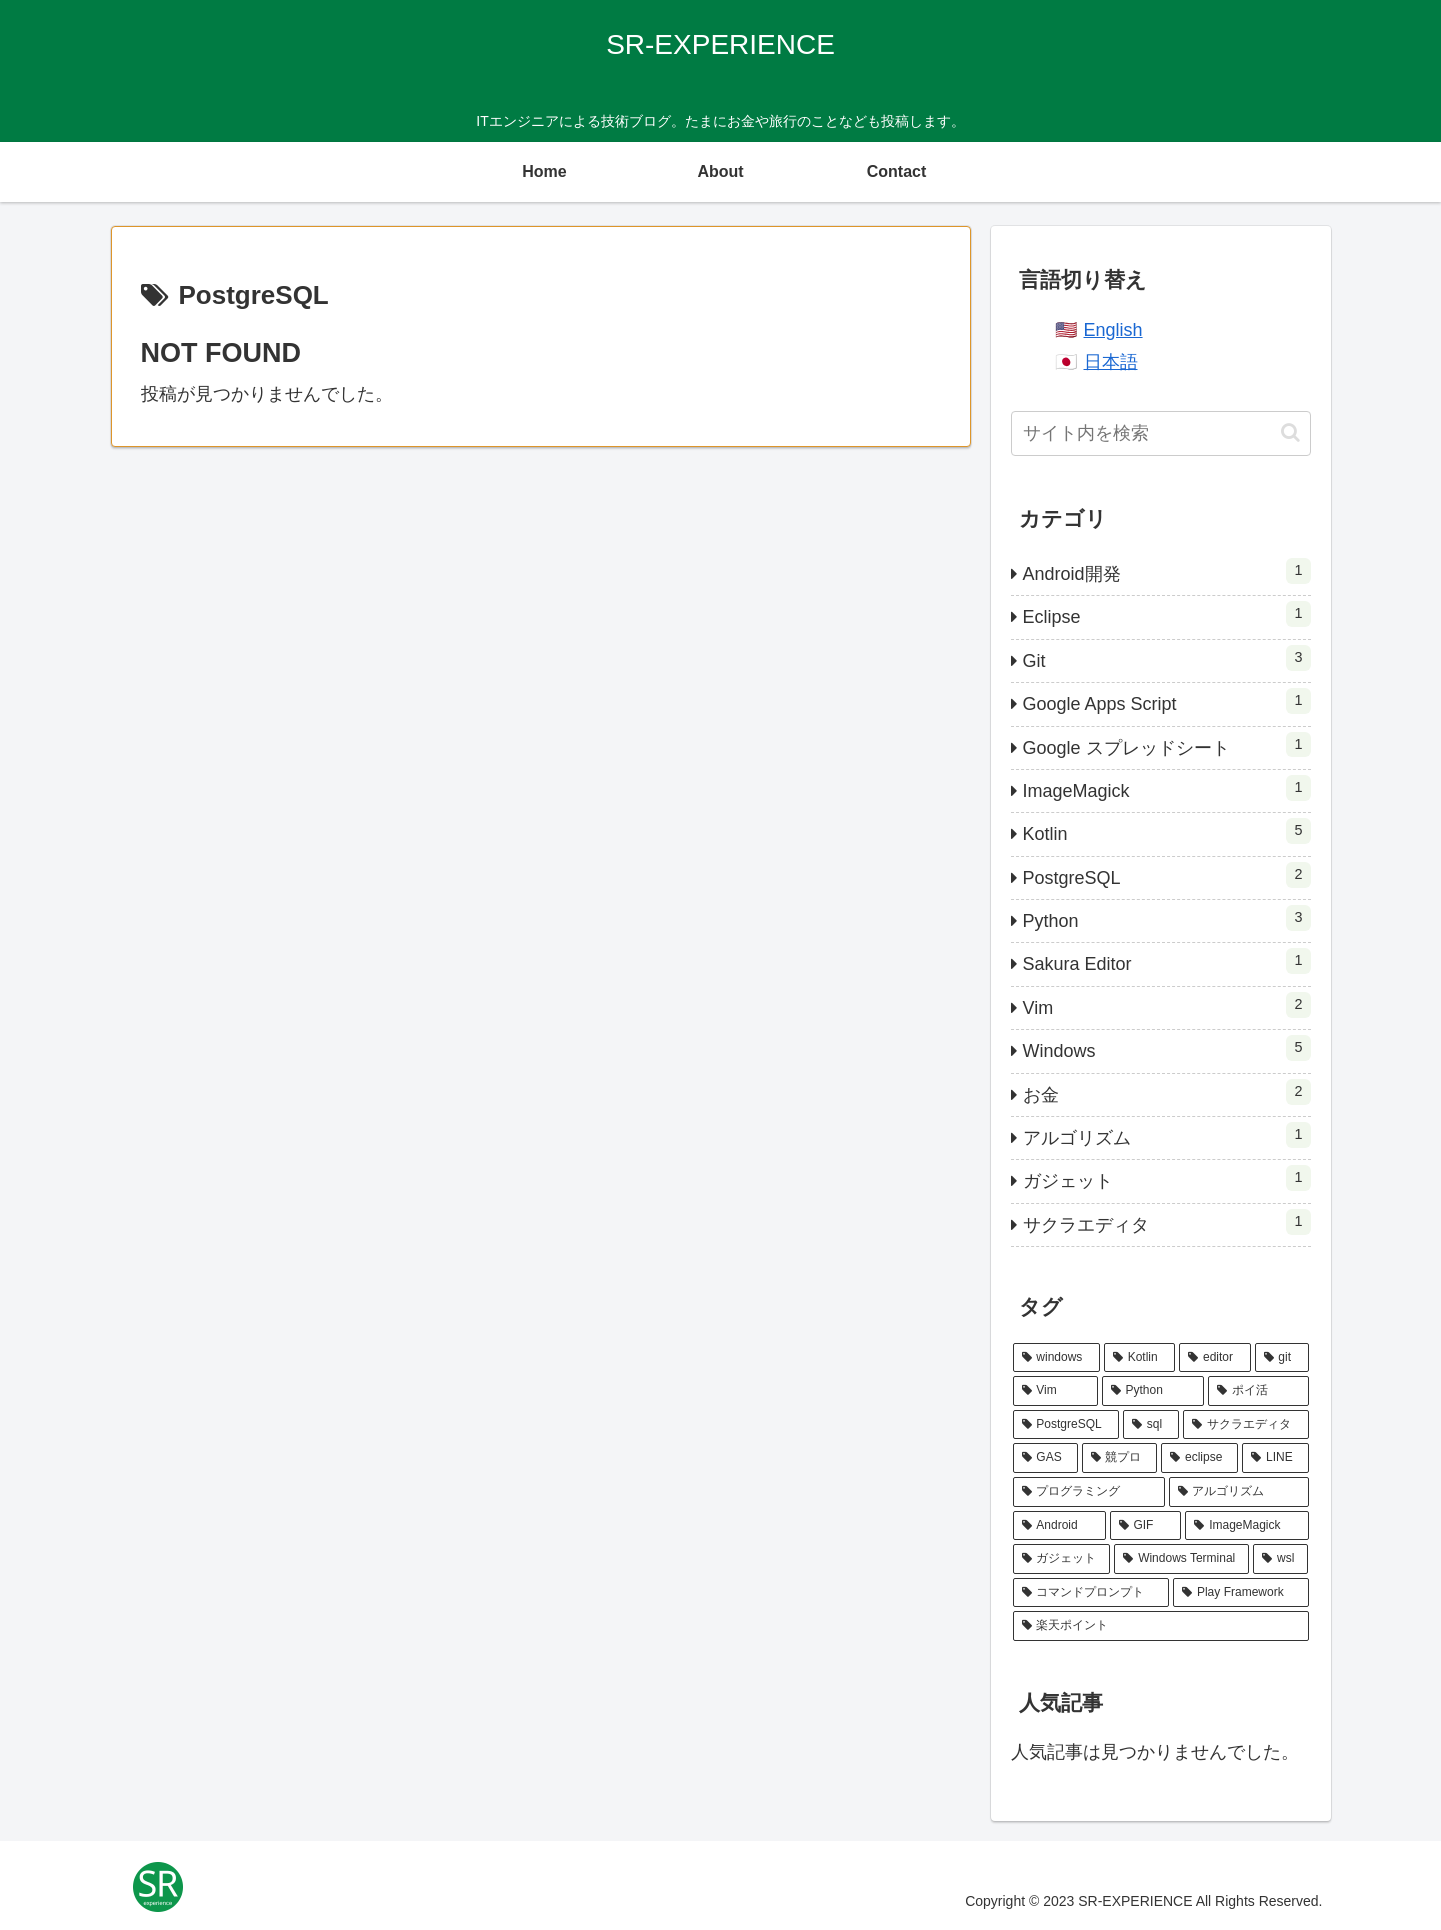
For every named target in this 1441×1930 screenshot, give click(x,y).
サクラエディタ (1167, 1222)
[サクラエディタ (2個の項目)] (1245, 1425)
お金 (1167, 1092)
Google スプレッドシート (1167, 745)
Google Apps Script (1167, 701)
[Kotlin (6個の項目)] (1139, 1358)
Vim (1167, 1005)
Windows (1167, 1048)
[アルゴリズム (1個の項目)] (1239, 1492)
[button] (1290, 432)
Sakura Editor (1167, 961)
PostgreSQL (1167, 875)
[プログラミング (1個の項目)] (1089, 1492)
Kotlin (1167, 831)
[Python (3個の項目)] (1153, 1391)
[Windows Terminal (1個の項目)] (1181, 1559)
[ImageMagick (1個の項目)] (1246, 1526)
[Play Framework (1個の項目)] (1240, 1593)
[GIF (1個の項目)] (1146, 1526)
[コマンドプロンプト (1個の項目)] (1091, 1593)
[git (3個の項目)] (1282, 1358)
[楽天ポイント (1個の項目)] (1161, 1626)
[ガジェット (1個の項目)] (1062, 1559)
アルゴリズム (1167, 1135)
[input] (1161, 433)
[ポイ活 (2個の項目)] (1258, 1391)
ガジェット (1167, 1178)
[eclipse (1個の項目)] (1199, 1458)
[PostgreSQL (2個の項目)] (1066, 1425)
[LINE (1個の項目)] (1275, 1458)
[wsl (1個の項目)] (1280, 1559)
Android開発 (1167, 571)
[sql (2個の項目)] (1151, 1425)
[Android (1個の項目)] (1059, 1526)
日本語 (1111, 362)
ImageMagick (1167, 788)
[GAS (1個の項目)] (1045, 1458)
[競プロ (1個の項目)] (1120, 1458)
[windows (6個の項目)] (1056, 1358)
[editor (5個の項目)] (1214, 1358)
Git (1167, 658)
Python (1167, 918)
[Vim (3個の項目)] (1055, 1391)
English (1113, 330)
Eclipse (1167, 614)
